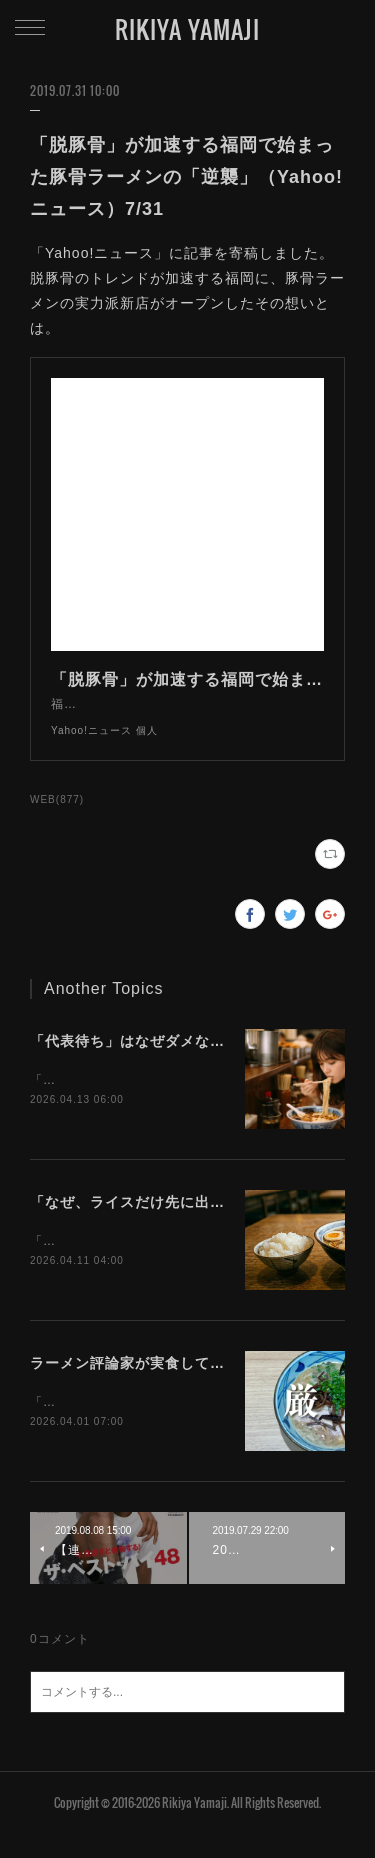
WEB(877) (57, 819)
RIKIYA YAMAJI (187, 29)
